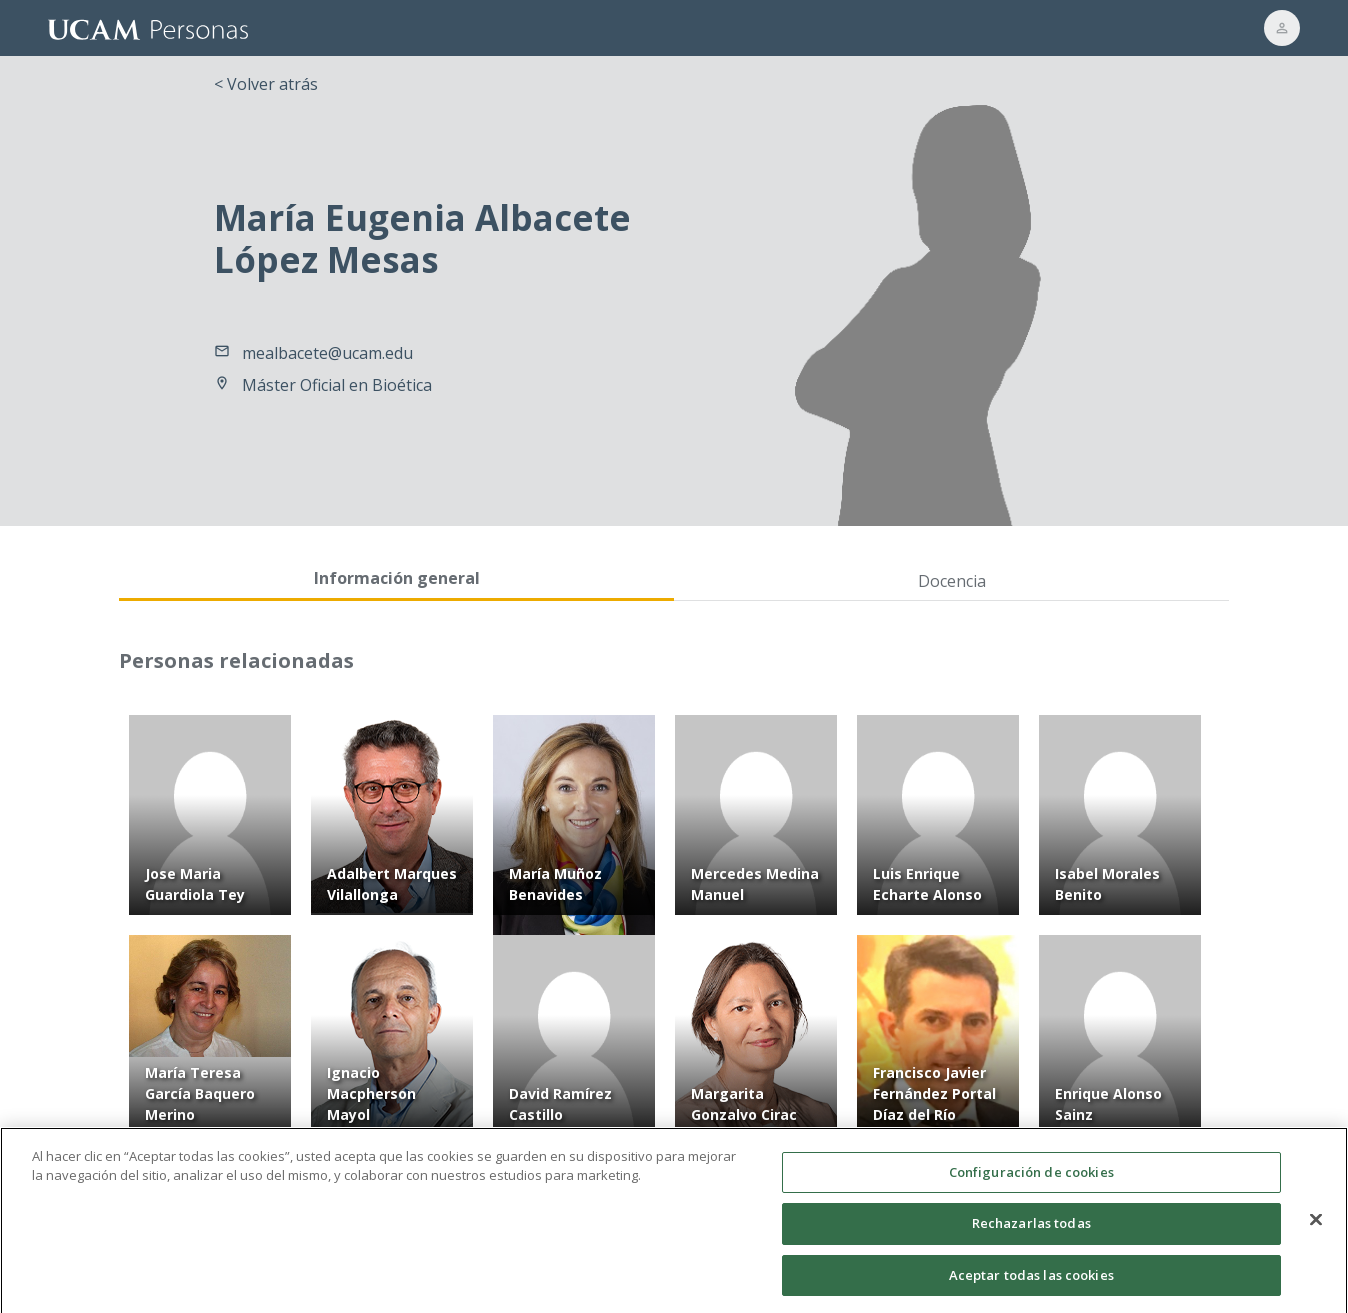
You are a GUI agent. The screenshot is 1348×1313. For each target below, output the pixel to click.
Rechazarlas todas (1031, 1234)
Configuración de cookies (1031, 1182)
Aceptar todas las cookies (1031, 1286)
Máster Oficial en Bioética (337, 385)
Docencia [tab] (952, 581)
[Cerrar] (1316, 1230)
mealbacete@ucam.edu (327, 353)
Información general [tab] (397, 578)
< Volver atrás (266, 84)
